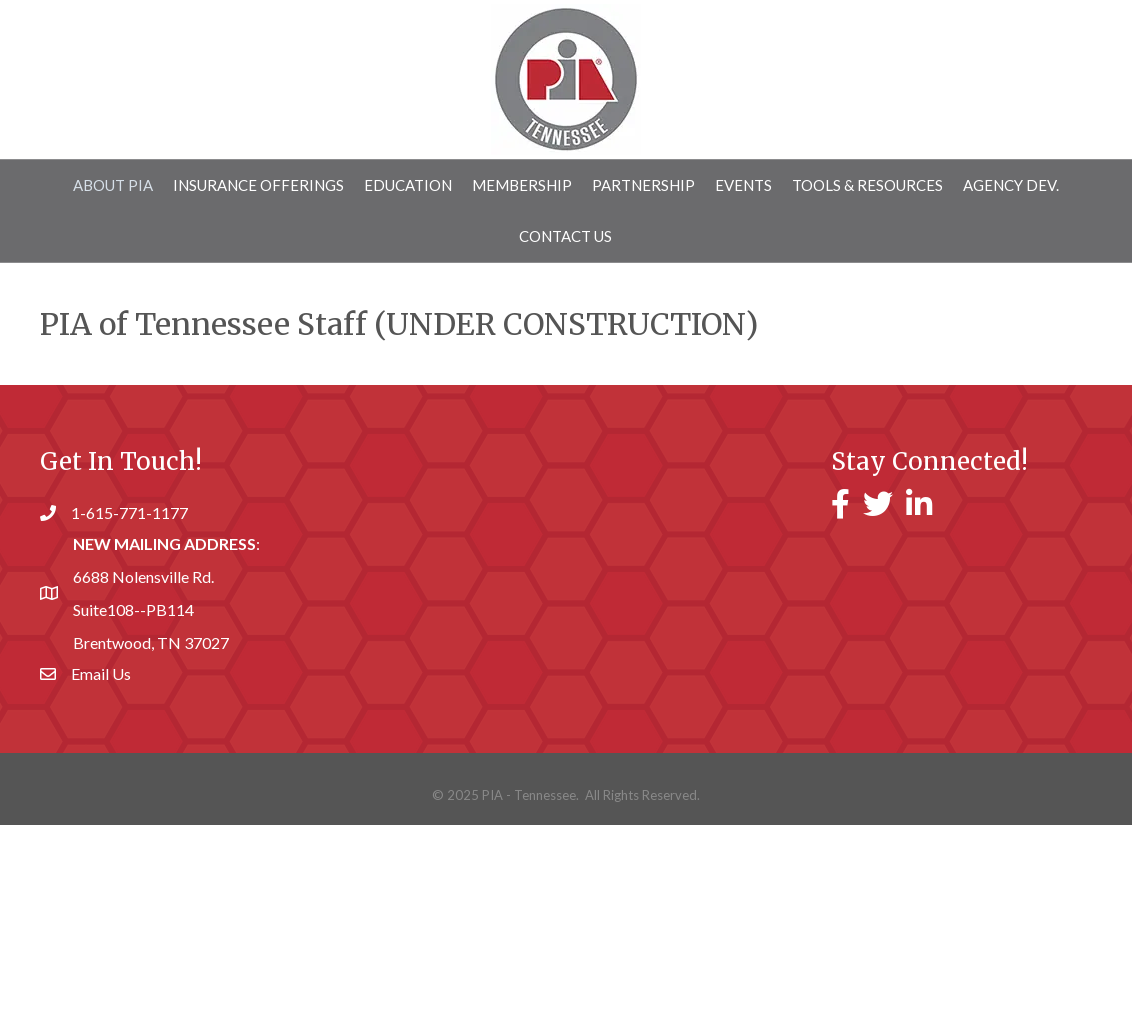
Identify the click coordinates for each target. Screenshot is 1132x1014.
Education (408, 185)
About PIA (113, 185)
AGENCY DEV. (1011, 185)
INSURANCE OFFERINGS (258, 185)
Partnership (643, 185)
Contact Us (565, 236)
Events (743, 185)
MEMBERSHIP (522, 185)
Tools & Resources (867, 185)
